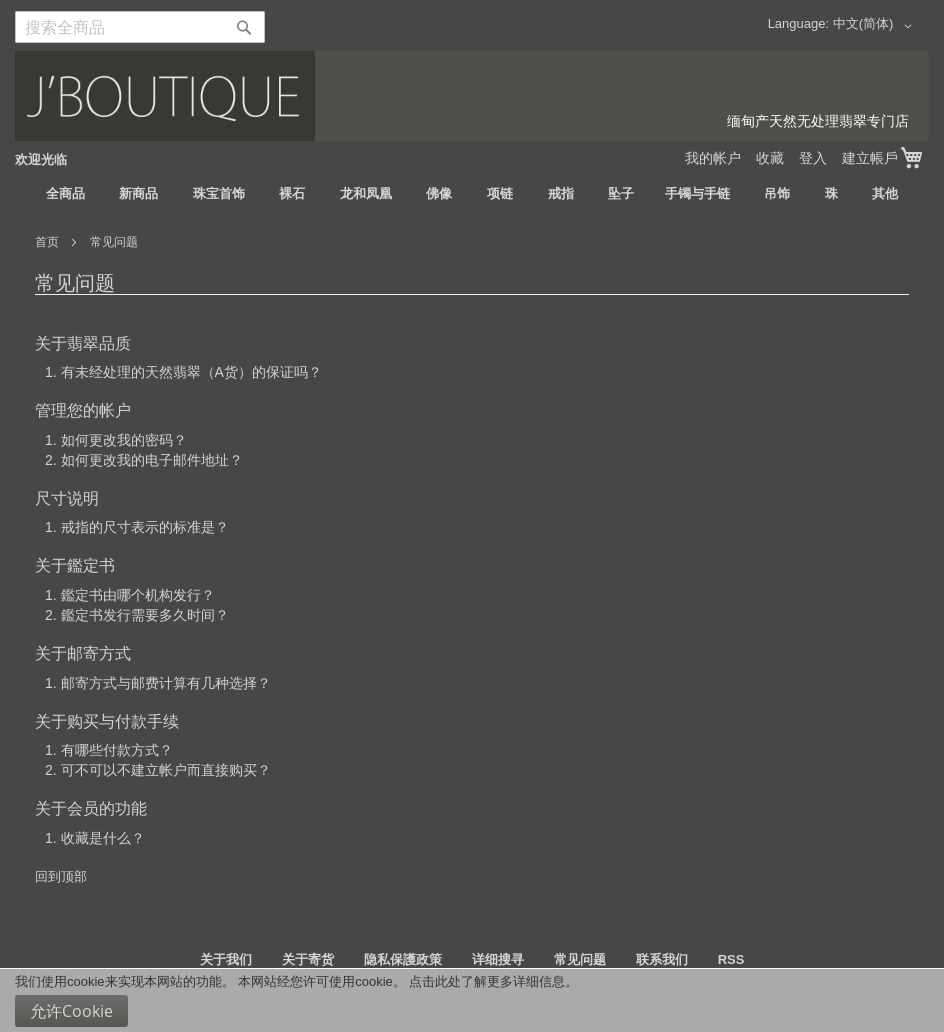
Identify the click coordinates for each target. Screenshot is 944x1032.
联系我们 (662, 959)
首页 (48, 242)
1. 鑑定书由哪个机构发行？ (130, 595)
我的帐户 (713, 158)
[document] (472, 1000)
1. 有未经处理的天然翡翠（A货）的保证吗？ (183, 372)
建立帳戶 (870, 158)
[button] (876, 26)
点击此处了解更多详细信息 (487, 981)
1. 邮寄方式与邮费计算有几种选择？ (158, 683)
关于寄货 (308, 959)
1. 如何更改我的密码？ (116, 440)
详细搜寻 (498, 959)
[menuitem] (65, 194)
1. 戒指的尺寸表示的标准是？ (137, 527)
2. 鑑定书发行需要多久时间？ (137, 615)
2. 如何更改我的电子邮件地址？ (144, 460)
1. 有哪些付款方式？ (109, 750)
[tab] (472, 372)
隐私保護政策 (403, 959)
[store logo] (472, 96)
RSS (731, 959)
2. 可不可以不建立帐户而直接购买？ (158, 770)
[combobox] (140, 27)
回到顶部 (61, 876)
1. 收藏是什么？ (95, 838)
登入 (813, 158)
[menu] (472, 194)
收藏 (770, 158)
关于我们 (226, 959)
